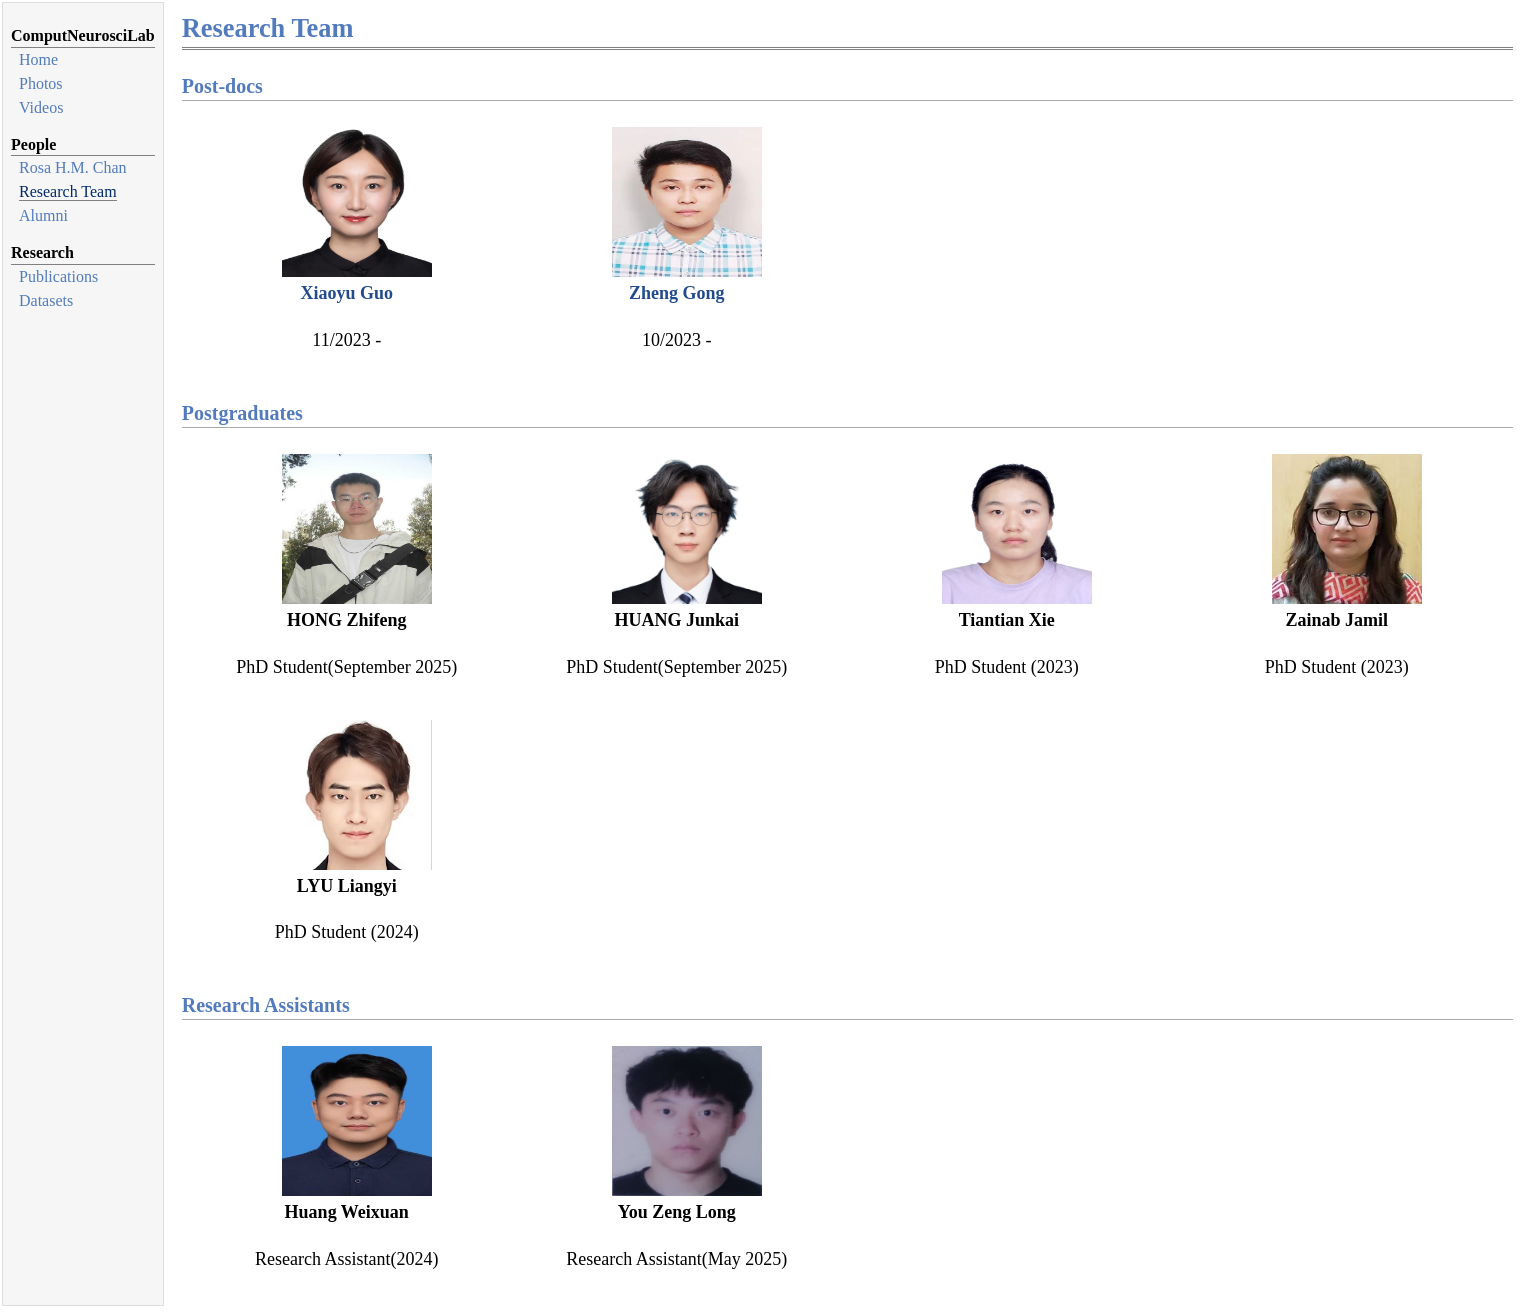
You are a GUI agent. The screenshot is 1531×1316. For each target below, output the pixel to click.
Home (38, 59)
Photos (41, 83)
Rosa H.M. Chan (73, 167)
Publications (58, 276)
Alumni (43, 215)
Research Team (68, 191)
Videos (41, 107)
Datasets (46, 300)
